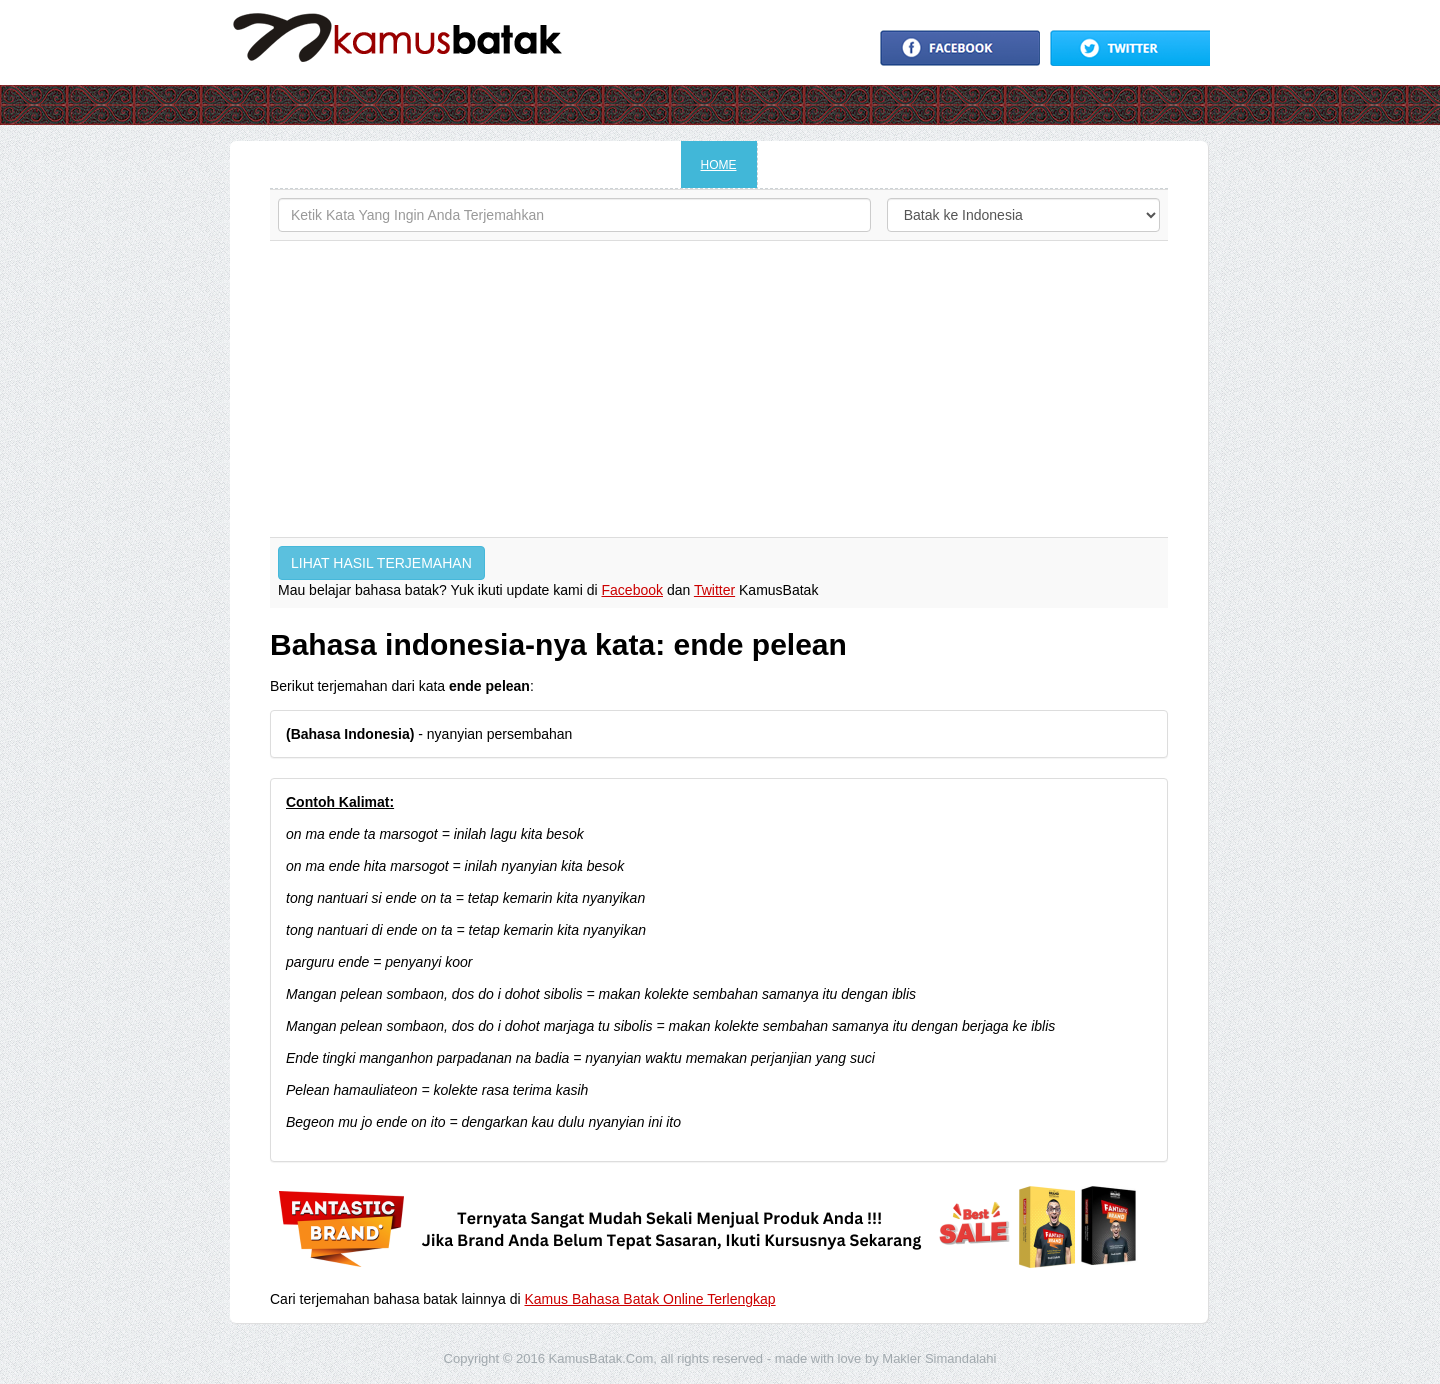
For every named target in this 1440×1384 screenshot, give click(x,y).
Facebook (632, 590)
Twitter (714, 590)
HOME (719, 165)
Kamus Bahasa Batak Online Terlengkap (650, 1299)
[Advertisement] (719, 389)
